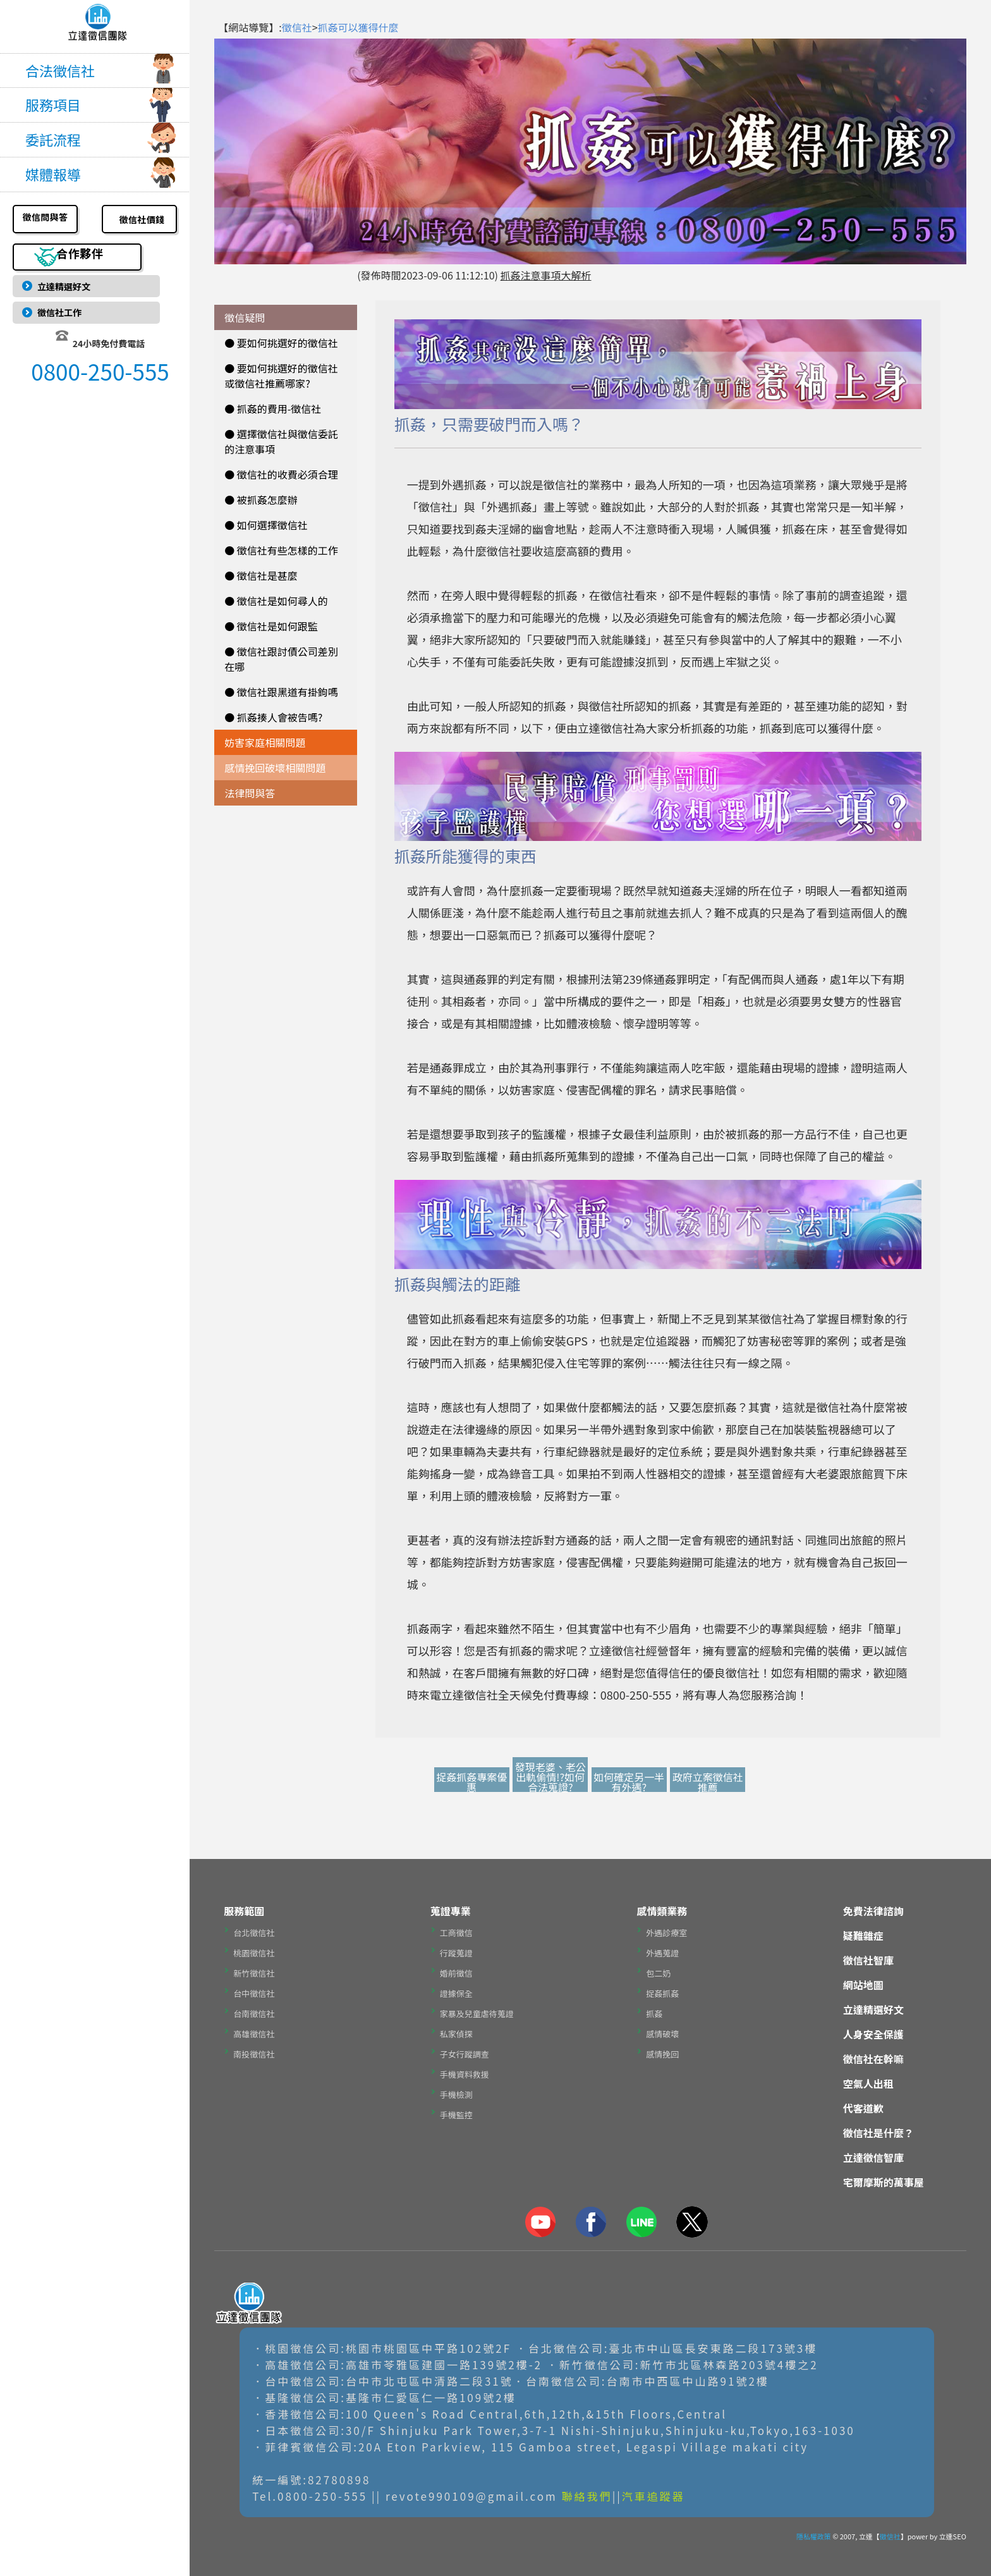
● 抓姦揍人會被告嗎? (273, 717)
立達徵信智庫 (873, 2157)
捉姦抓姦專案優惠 (471, 1781)
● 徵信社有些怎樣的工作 (281, 550)
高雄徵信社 (253, 2034)
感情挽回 (662, 2054)
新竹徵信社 (253, 1973)
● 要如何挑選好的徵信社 (281, 342)
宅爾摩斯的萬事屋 (883, 2182)
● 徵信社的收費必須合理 (281, 474)
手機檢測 (456, 2094)
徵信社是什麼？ (878, 2132)
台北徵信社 (253, 1933)
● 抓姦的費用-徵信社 (272, 408)
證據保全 (456, 1993)
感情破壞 (662, 2034)
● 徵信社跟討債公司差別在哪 (281, 659)
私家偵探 (456, 2034)
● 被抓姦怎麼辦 (261, 499)
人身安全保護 (873, 2034)
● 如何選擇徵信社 (266, 524)
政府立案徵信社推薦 (707, 1781)
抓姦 (654, 2014)
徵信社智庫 (868, 1960)
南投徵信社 (253, 2054)
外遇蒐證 (662, 1953)
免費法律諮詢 (873, 1910)
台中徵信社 (253, 1993)
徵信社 (297, 27)
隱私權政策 (813, 2536)
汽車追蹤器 (653, 2496)
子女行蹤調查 (464, 2054)
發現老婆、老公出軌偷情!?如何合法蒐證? (550, 1776)
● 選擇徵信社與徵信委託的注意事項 (281, 441)
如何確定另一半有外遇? (628, 1781)
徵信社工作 (63, 316)
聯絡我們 (587, 2496)
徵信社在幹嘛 (873, 2058)
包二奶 (658, 1973)
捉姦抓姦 (662, 1993)
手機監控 (456, 2115)
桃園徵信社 (253, 1953)
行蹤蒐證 (456, 1953)
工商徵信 (456, 1933)
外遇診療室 (666, 1933)
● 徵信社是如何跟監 (271, 626)
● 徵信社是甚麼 (261, 575)
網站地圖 (863, 1984)
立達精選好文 (67, 285)
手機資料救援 (464, 2074)
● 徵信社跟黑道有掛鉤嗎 (281, 691)
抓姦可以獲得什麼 (358, 27)
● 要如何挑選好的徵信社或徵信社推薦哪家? (281, 375)
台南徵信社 (253, 2014)
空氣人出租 (868, 2083)
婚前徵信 (456, 1973)
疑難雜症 (863, 1935)
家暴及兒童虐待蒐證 (477, 2014)
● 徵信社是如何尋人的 (276, 600)
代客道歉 (863, 2108)
